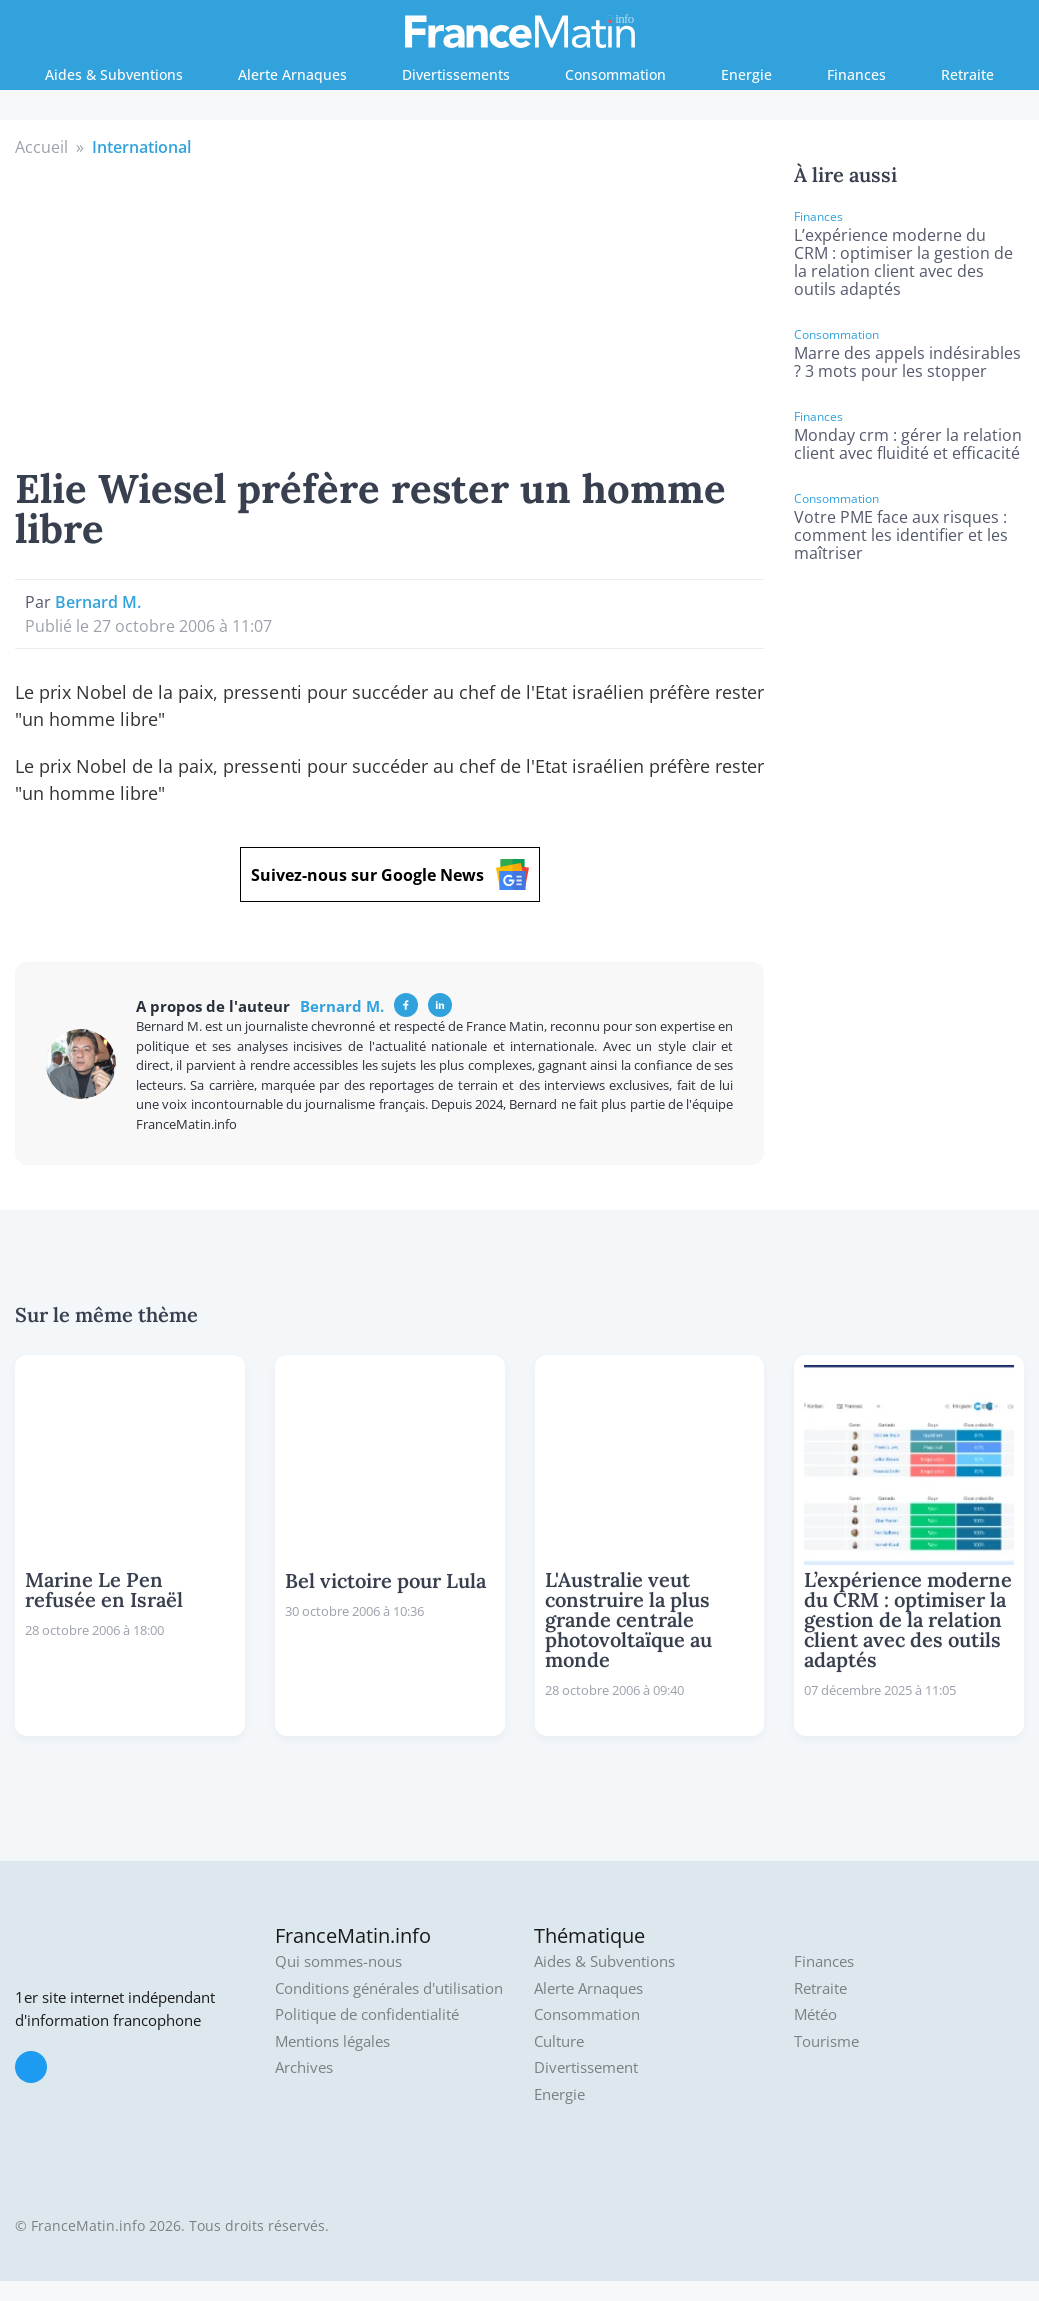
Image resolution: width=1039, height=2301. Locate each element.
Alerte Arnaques (292, 74)
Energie (746, 74)
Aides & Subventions (114, 74)
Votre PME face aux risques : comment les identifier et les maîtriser (901, 535)
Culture (559, 2041)
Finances (856, 74)
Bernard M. (98, 602)
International (141, 147)
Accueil (41, 147)
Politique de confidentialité (367, 2014)
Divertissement (586, 2067)
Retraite (967, 74)
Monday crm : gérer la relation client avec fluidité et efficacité (908, 444)
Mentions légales (332, 2041)
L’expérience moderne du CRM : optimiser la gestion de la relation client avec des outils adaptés (903, 262)
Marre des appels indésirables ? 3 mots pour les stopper (907, 362)
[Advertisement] (390, 309)
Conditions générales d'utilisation (389, 1988)
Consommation (615, 74)
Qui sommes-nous (338, 1961)
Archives (304, 2067)
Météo (815, 2014)
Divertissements (456, 74)
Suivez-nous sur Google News (390, 874)
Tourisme (826, 2041)
